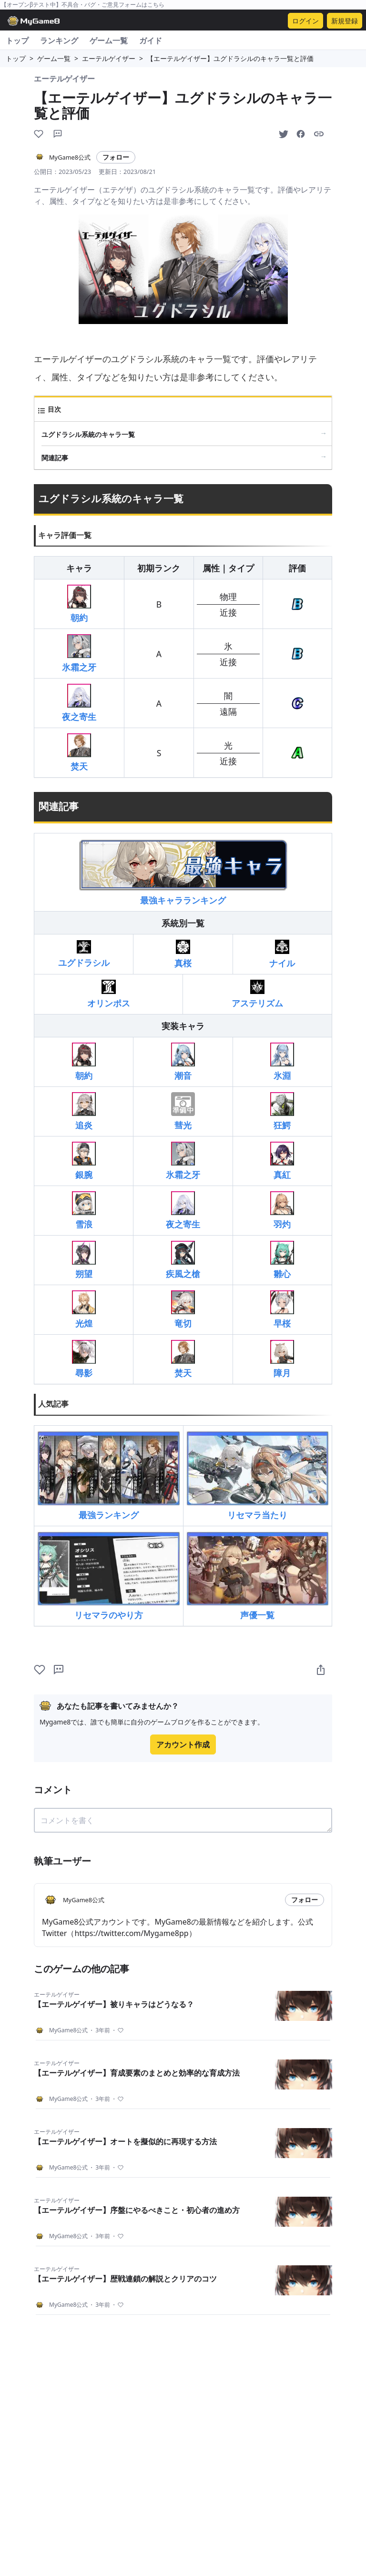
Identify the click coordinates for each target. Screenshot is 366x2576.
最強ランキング (108, 1476)
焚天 (79, 752)
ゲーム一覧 (109, 40)
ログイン (305, 20)
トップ (17, 40)
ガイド (150, 40)
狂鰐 (282, 1111)
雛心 (282, 1260)
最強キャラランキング (183, 872)
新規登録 (344, 20)
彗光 (183, 1111)
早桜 (282, 1309)
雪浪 (84, 1210)
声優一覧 (257, 1576)
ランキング (59, 40)
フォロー (115, 157)
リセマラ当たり (257, 1476)
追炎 (84, 1111)
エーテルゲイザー (108, 58)
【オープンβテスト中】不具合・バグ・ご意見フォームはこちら (82, 4)
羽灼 (282, 1210)
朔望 (84, 1260)
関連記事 (54, 457)
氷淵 (282, 1062)
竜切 (183, 1309)
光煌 (84, 1309)
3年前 (99, 2030)
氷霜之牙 (79, 653)
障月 (282, 1359)
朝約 (79, 604)
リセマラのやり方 (108, 1576)
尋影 (84, 1359)
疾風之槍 (183, 1260)
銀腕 (84, 1161)
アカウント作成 (183, 1744)
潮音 (183, 1062)
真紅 (282, 1161)
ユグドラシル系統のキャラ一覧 (88, 434)
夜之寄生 (79, 703)
